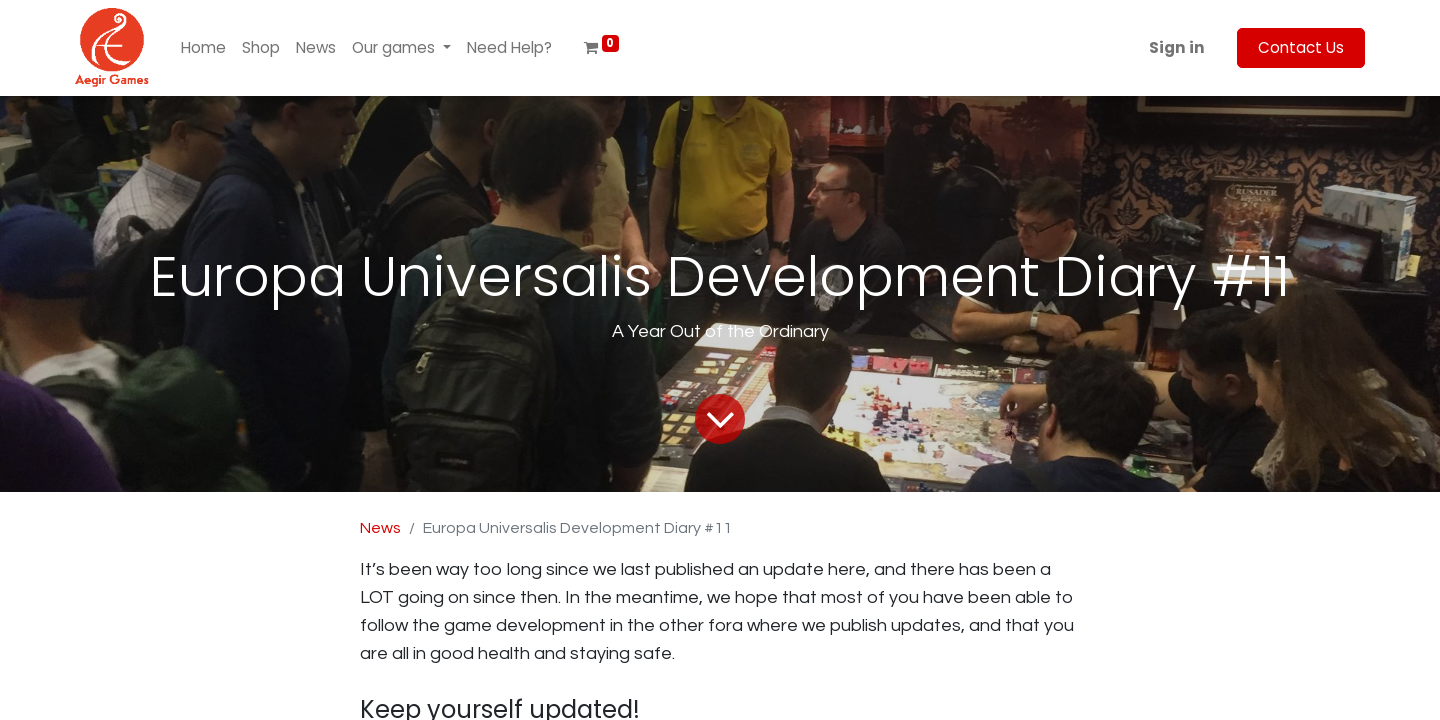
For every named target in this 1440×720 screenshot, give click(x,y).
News (380, 528)
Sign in (1177, 47)
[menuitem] (203, 48)
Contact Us (1301, 47)
